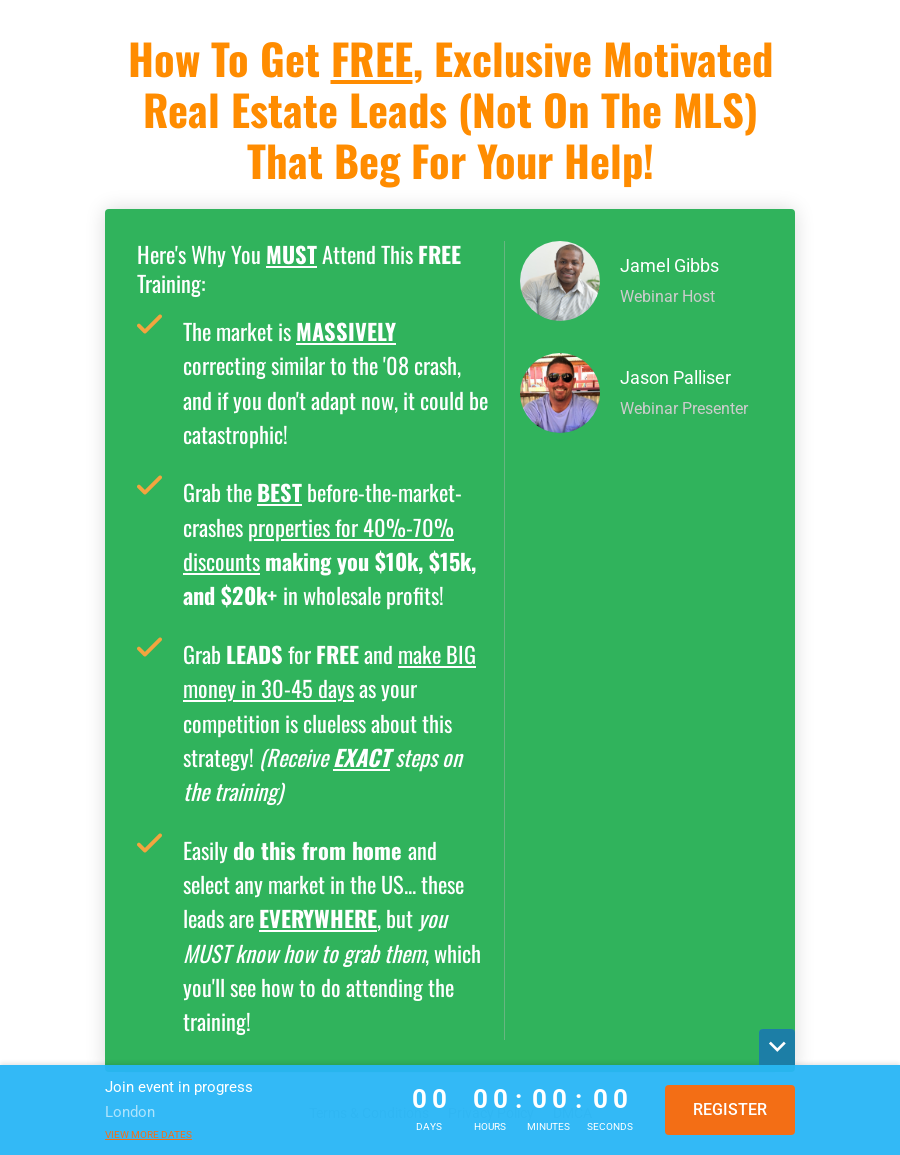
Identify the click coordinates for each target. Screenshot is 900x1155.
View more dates (148, 1134)
